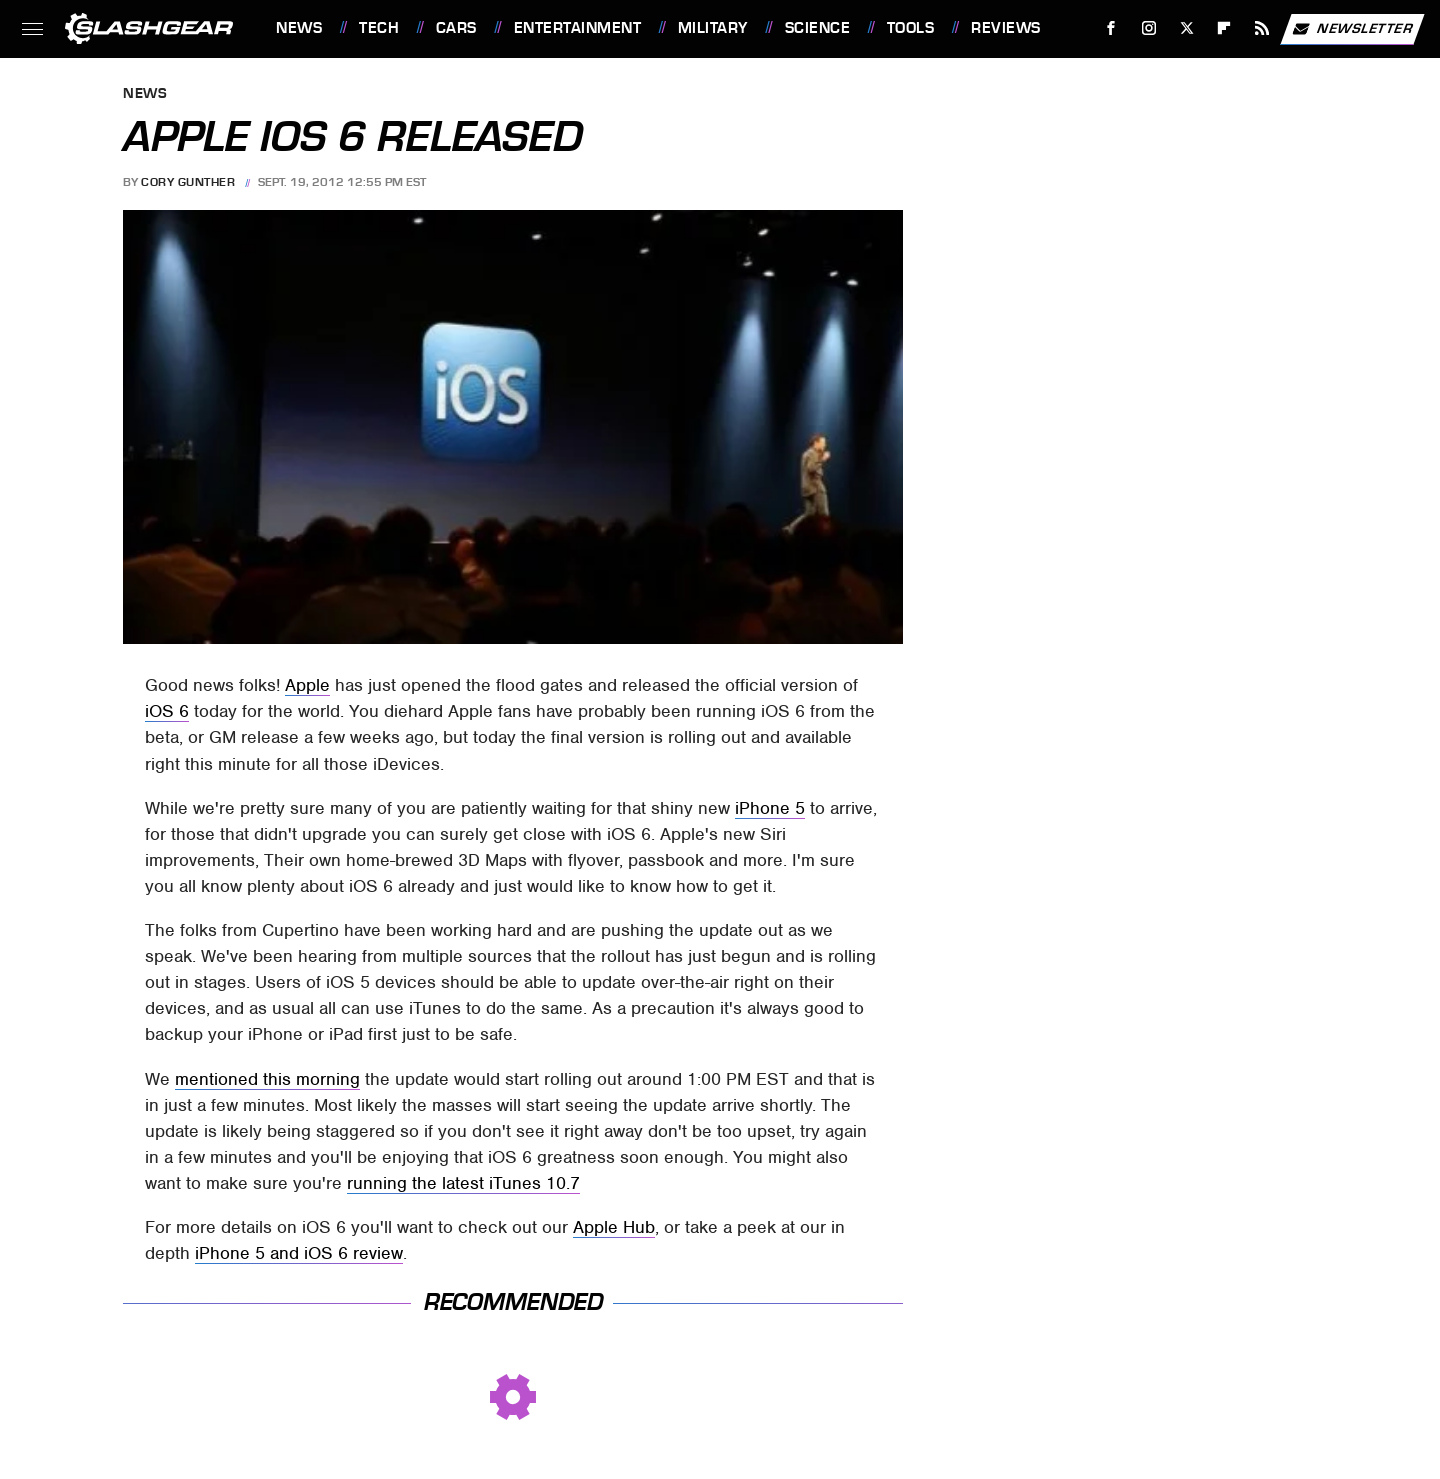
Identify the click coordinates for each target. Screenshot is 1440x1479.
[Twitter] (1186, 28)
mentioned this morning (267, 1079)
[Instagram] (1149, 28)
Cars (456, 28)
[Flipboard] (1224, 28)
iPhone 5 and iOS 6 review (299, 1253)
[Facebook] (1111, 28)
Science (818, 28)
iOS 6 (167, 711)
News (299, 28)
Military (713, 28)
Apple (307, 685)
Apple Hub (614, 1227)
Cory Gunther (188, 182)
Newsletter (1352, 29)
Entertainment (578, 28)
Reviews (1006, 28)
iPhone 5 (770, 808)
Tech (379, 28)
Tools (911, 28)
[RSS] (1262, 28)
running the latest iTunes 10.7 (463, 1183)
